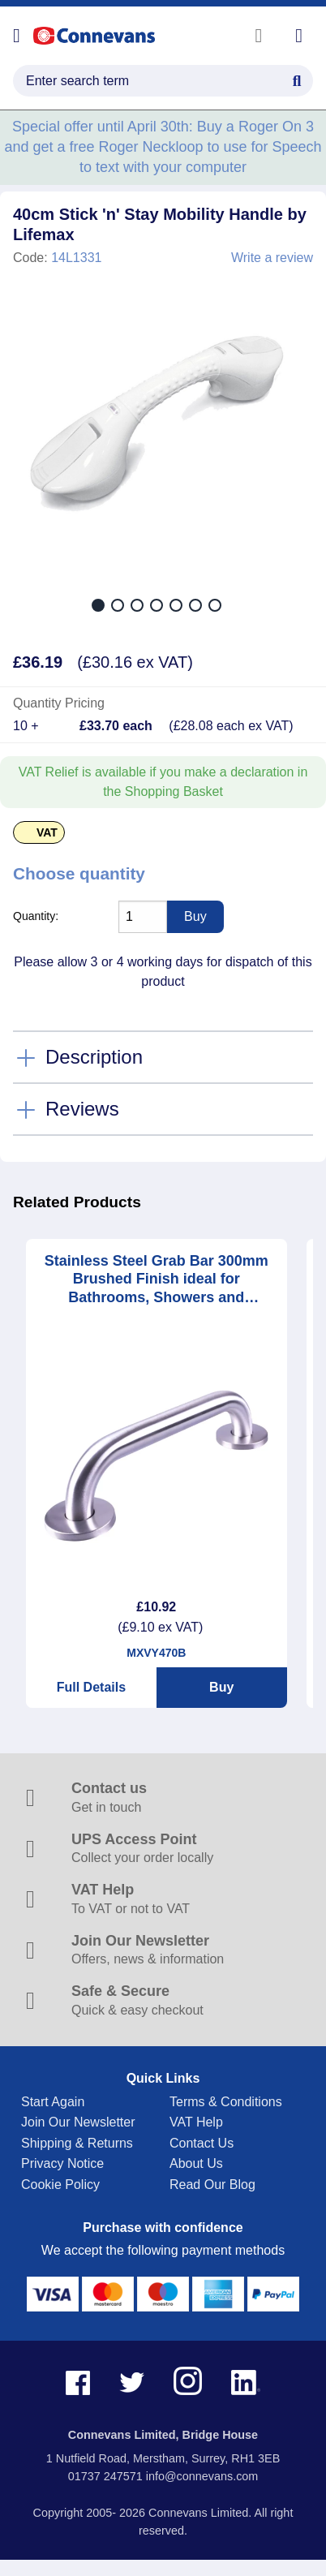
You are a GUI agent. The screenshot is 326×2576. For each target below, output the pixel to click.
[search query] (163, 81)
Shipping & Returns (77, 2143)
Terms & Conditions (225, 2102)
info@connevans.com (202, 2476)
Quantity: (35, 916)
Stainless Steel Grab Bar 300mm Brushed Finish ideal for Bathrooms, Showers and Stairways (156, 1280)
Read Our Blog (212, 2184)
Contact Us (201, 2143)
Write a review (272, 258)
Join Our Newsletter (78, 2122)
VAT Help (196, 2122)
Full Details (91, 1687)
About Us (196, 2163)
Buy (221, 1687)
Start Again (52, 2102)
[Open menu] (16, 35)
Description (94, 1057)
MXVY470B (156, 1652)
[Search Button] (297, 78)
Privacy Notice (62, 2163)
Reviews (82, 1109)
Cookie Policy (60, 2184)
